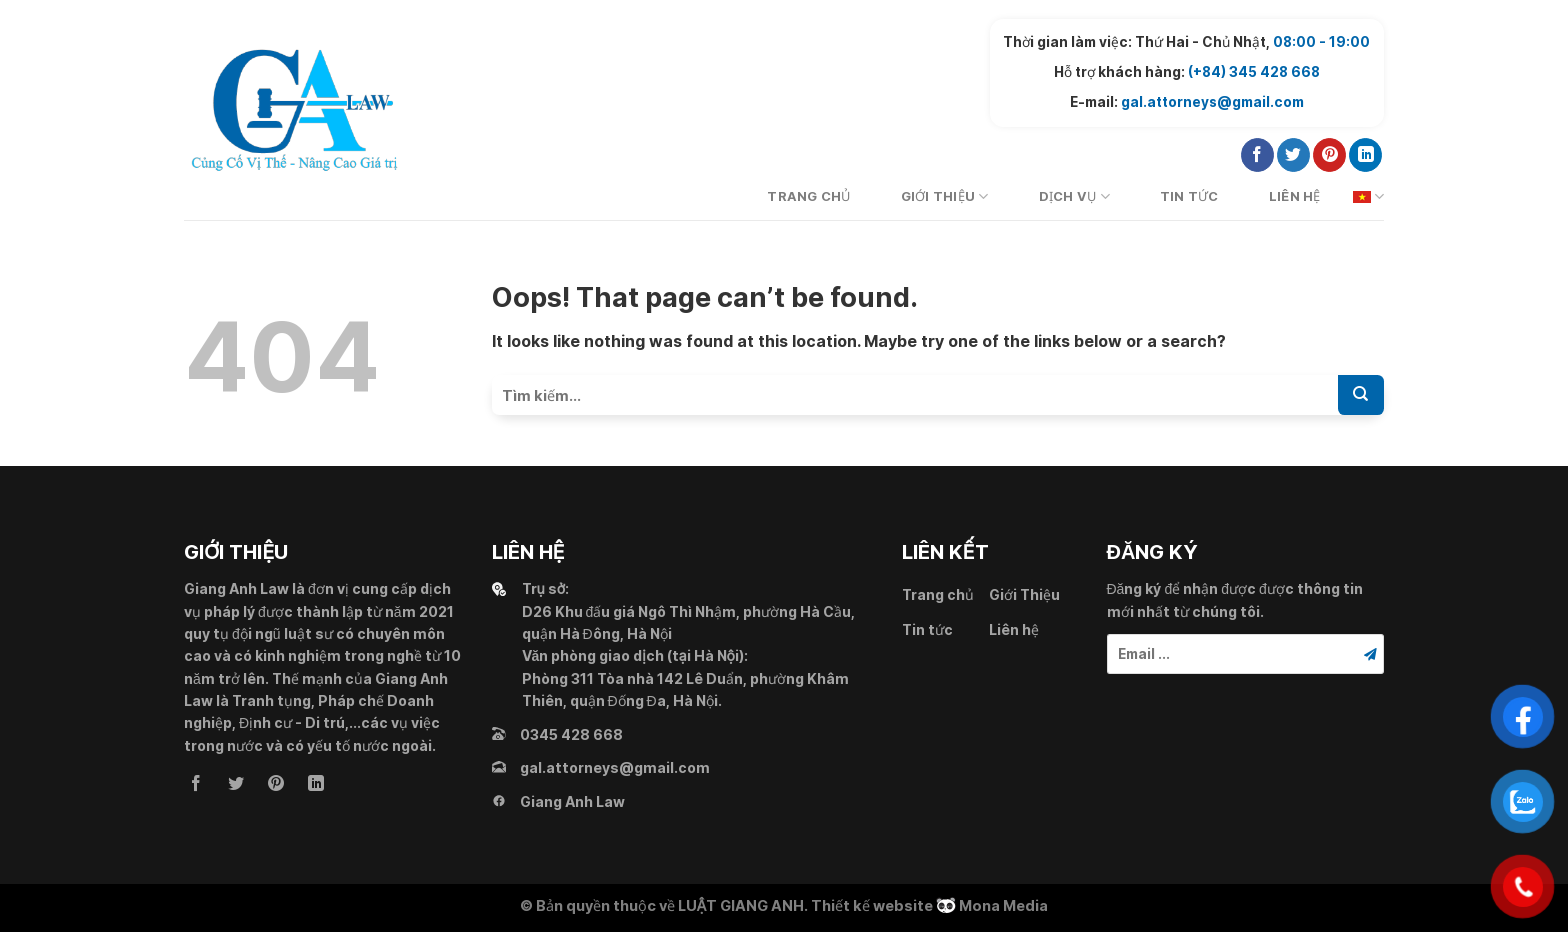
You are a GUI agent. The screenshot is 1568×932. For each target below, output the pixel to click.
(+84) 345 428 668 (1254, 72)
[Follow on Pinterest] (1329, 155)
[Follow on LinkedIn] (1365, 155)
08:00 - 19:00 (1321, 42)
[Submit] (1361, 395)
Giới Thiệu (945, 196)
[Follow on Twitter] (1293, 155)
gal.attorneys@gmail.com (1212, 102)
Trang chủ (808, 196)
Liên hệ (1295, 196)
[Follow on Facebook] (1257, 155)
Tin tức (1189, 196)
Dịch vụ (1074, 196)
